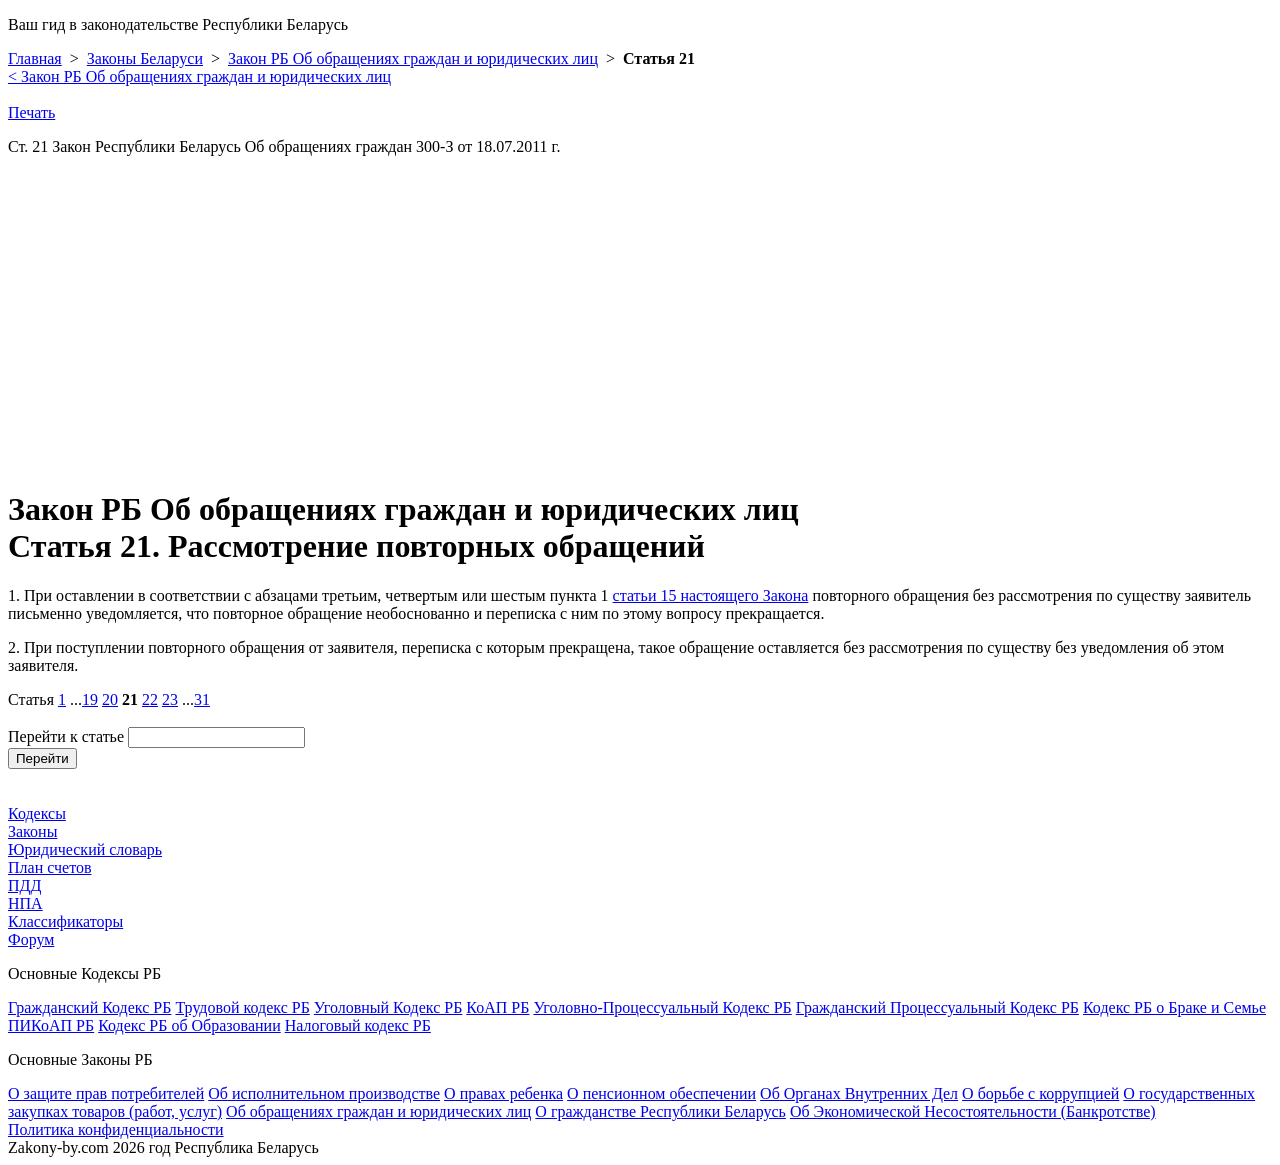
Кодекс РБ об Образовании (189, 1025)
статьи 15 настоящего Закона (711, 595)
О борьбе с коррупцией (1040, 1093)
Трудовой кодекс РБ (242, 1007)
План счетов (49, 867)
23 (170, 699)
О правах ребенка (503, 1093)
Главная (35, 58)
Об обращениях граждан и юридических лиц (378, 1111)
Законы (32, 831)
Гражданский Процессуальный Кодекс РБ (937, 1007)
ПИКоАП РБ (51, 1025)
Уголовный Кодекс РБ (388, 1007)
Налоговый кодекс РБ (358, 1025)
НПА (25, 903)
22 (150, 699)
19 (90, 699)
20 (110, 699)
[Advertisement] (608, 330)
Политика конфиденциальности (116, 1129)
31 (202, 699)
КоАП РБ (497, 1007)
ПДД (24, 885)
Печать (31, 112)
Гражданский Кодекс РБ (89, 1007)
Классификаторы (65, 921)
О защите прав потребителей (106, 1093)
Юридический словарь (85, 849)
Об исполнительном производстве (324, 1093)
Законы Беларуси (145, 58)
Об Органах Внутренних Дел (859, 1093)
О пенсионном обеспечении (661, 1093)
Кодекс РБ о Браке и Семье (1174, 1007)
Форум (31, 939)
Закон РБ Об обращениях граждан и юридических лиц (413, 58)
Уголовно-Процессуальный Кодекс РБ (662, 1007)
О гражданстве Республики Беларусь (660, 1111)
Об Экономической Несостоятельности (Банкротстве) (973, 1111)
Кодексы (37, 813)
